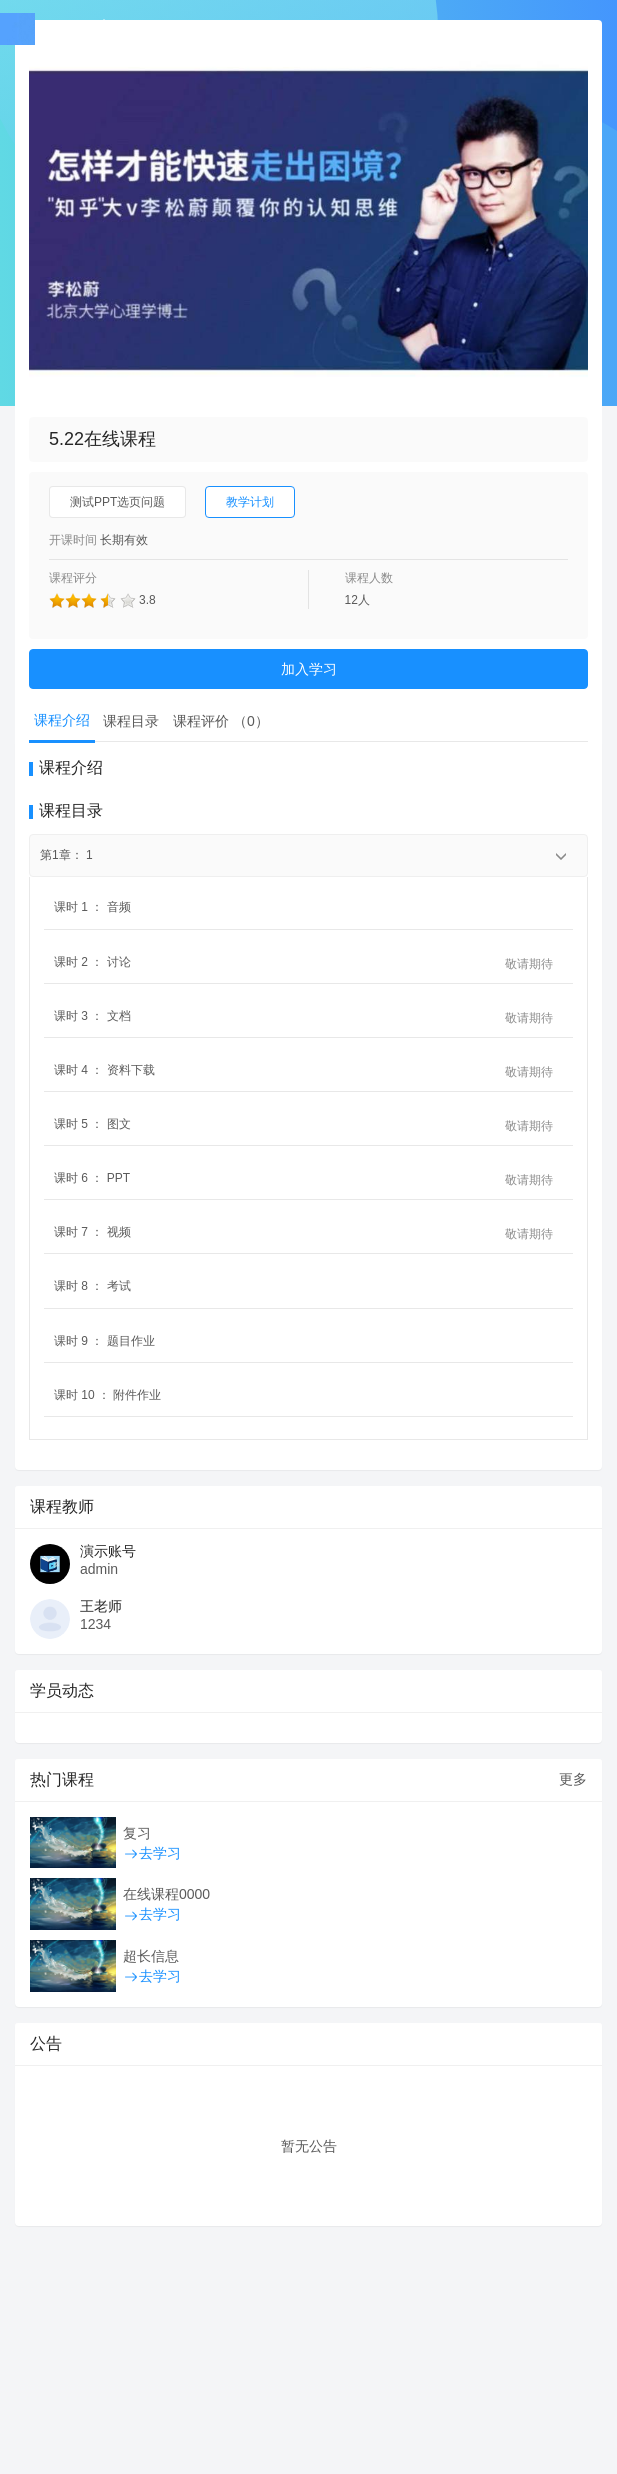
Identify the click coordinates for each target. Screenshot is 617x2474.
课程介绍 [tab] (62, 720)
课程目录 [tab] (131, 721)
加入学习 (309, 669)
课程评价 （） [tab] (221, 721)
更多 (573, 1779)
